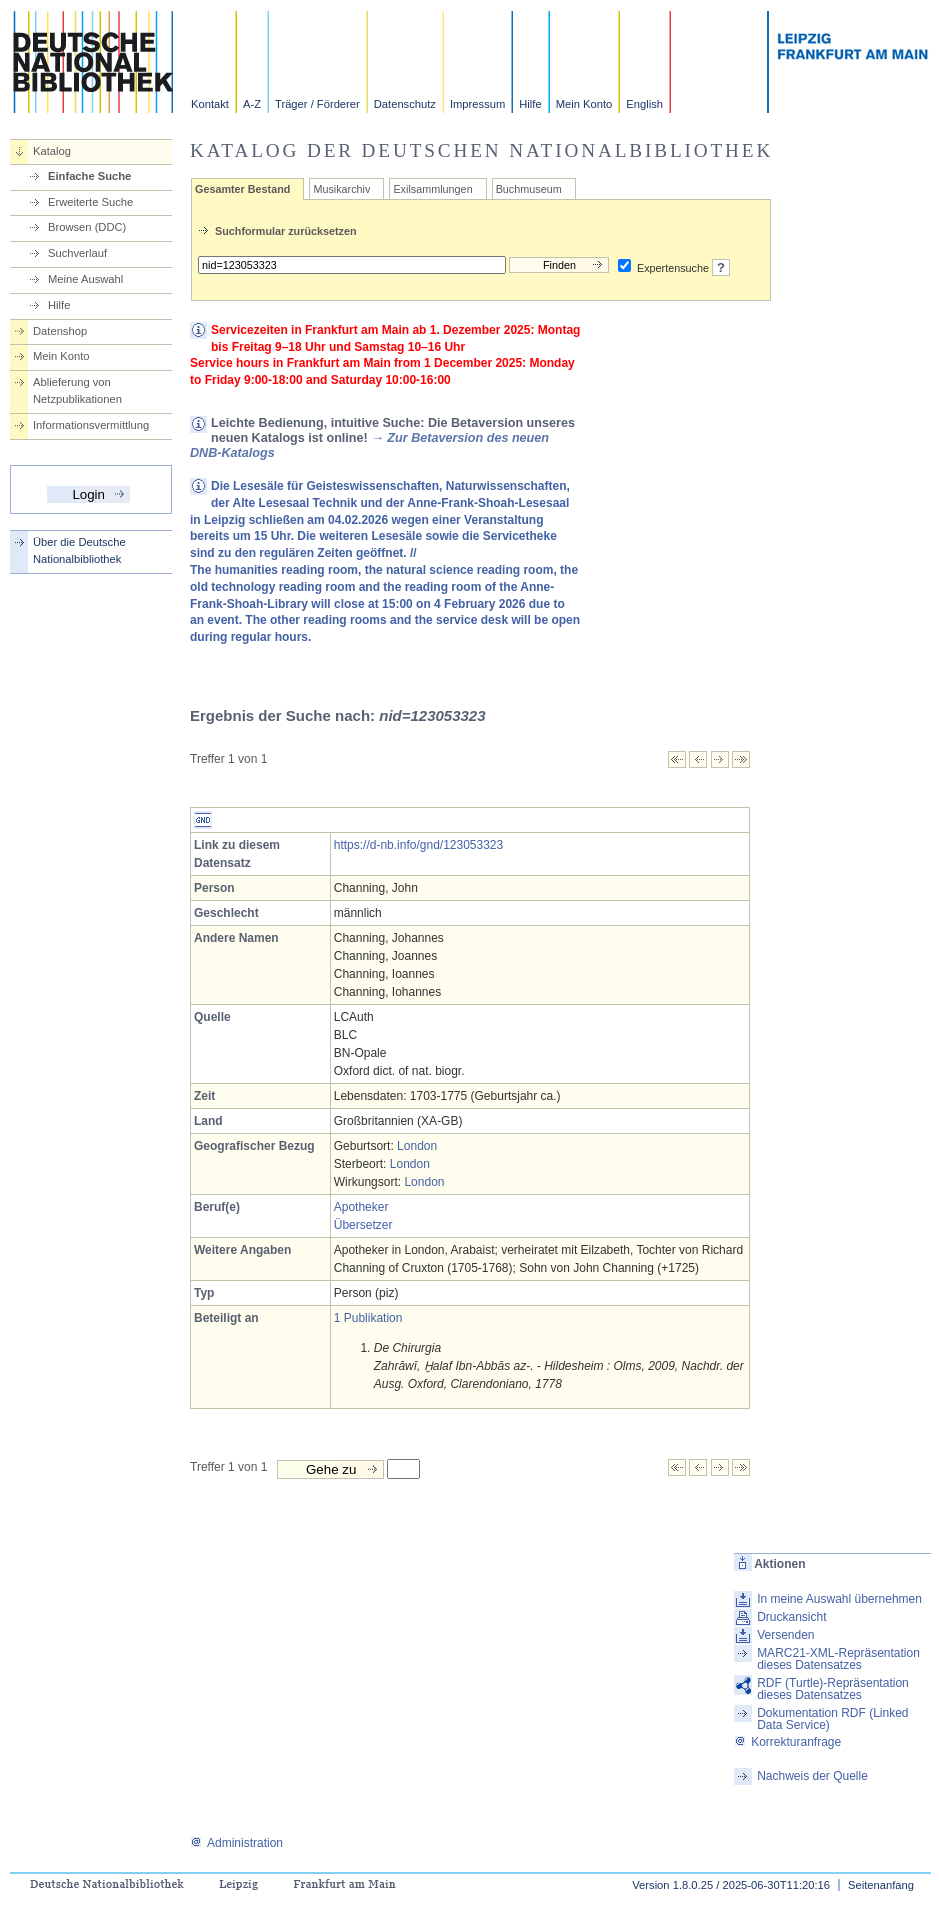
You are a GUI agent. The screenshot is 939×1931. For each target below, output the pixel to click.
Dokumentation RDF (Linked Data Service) (832, 1719)
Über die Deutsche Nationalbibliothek (79, 550)
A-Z (252, 104)
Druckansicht (791, 1617)
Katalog (52, 151)
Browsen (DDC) (87, 227)
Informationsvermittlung (91, 425)
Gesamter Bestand (242, 189)
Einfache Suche (89, 176)
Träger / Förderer (317, 104)
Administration (236, 1843)
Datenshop (60, 331)
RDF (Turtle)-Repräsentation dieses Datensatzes (833, 1689)
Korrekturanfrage (787, 1742)
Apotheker (361, 1207)
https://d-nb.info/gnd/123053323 (418, 845)
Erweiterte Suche (90, 202)
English (644, 104)
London (417, 1146)
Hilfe (530, 104)
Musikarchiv (341, 189)
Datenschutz (405, 104)
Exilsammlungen (432, 189)
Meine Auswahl (85, 279)
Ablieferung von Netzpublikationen (77, 390)
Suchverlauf (77, 253)
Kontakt (210, 104)
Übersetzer (363, 1225)
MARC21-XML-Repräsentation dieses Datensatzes (838, 1659)
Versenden (785, 1635)
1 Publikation (368, 1318)
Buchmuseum (529, 189)
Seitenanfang (881, 1885)
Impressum (477, 104)
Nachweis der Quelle (812, 1776)
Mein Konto (584, 104)
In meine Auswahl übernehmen (839, 1599)
